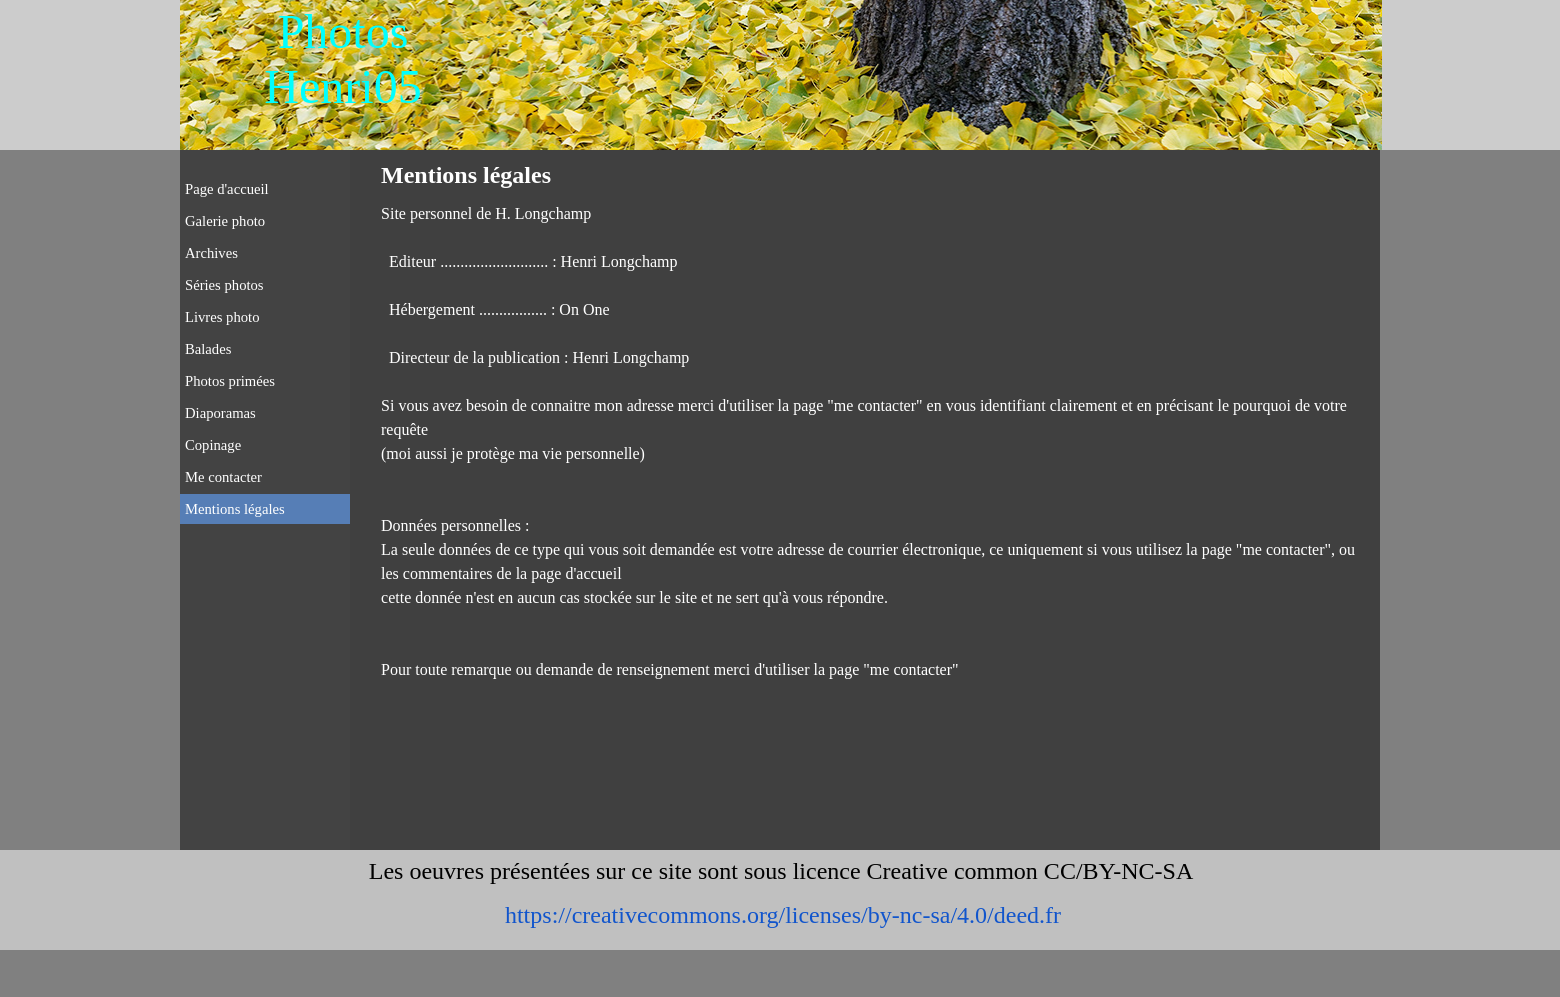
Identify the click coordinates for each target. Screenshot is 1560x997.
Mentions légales (235, 509)
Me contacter (223, 477)
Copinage (213, 445)
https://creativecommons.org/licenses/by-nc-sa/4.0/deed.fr (783, 915)
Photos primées (230, 381)
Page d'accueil (227, 189)
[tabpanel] (875, 442)
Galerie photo (225, 221)
